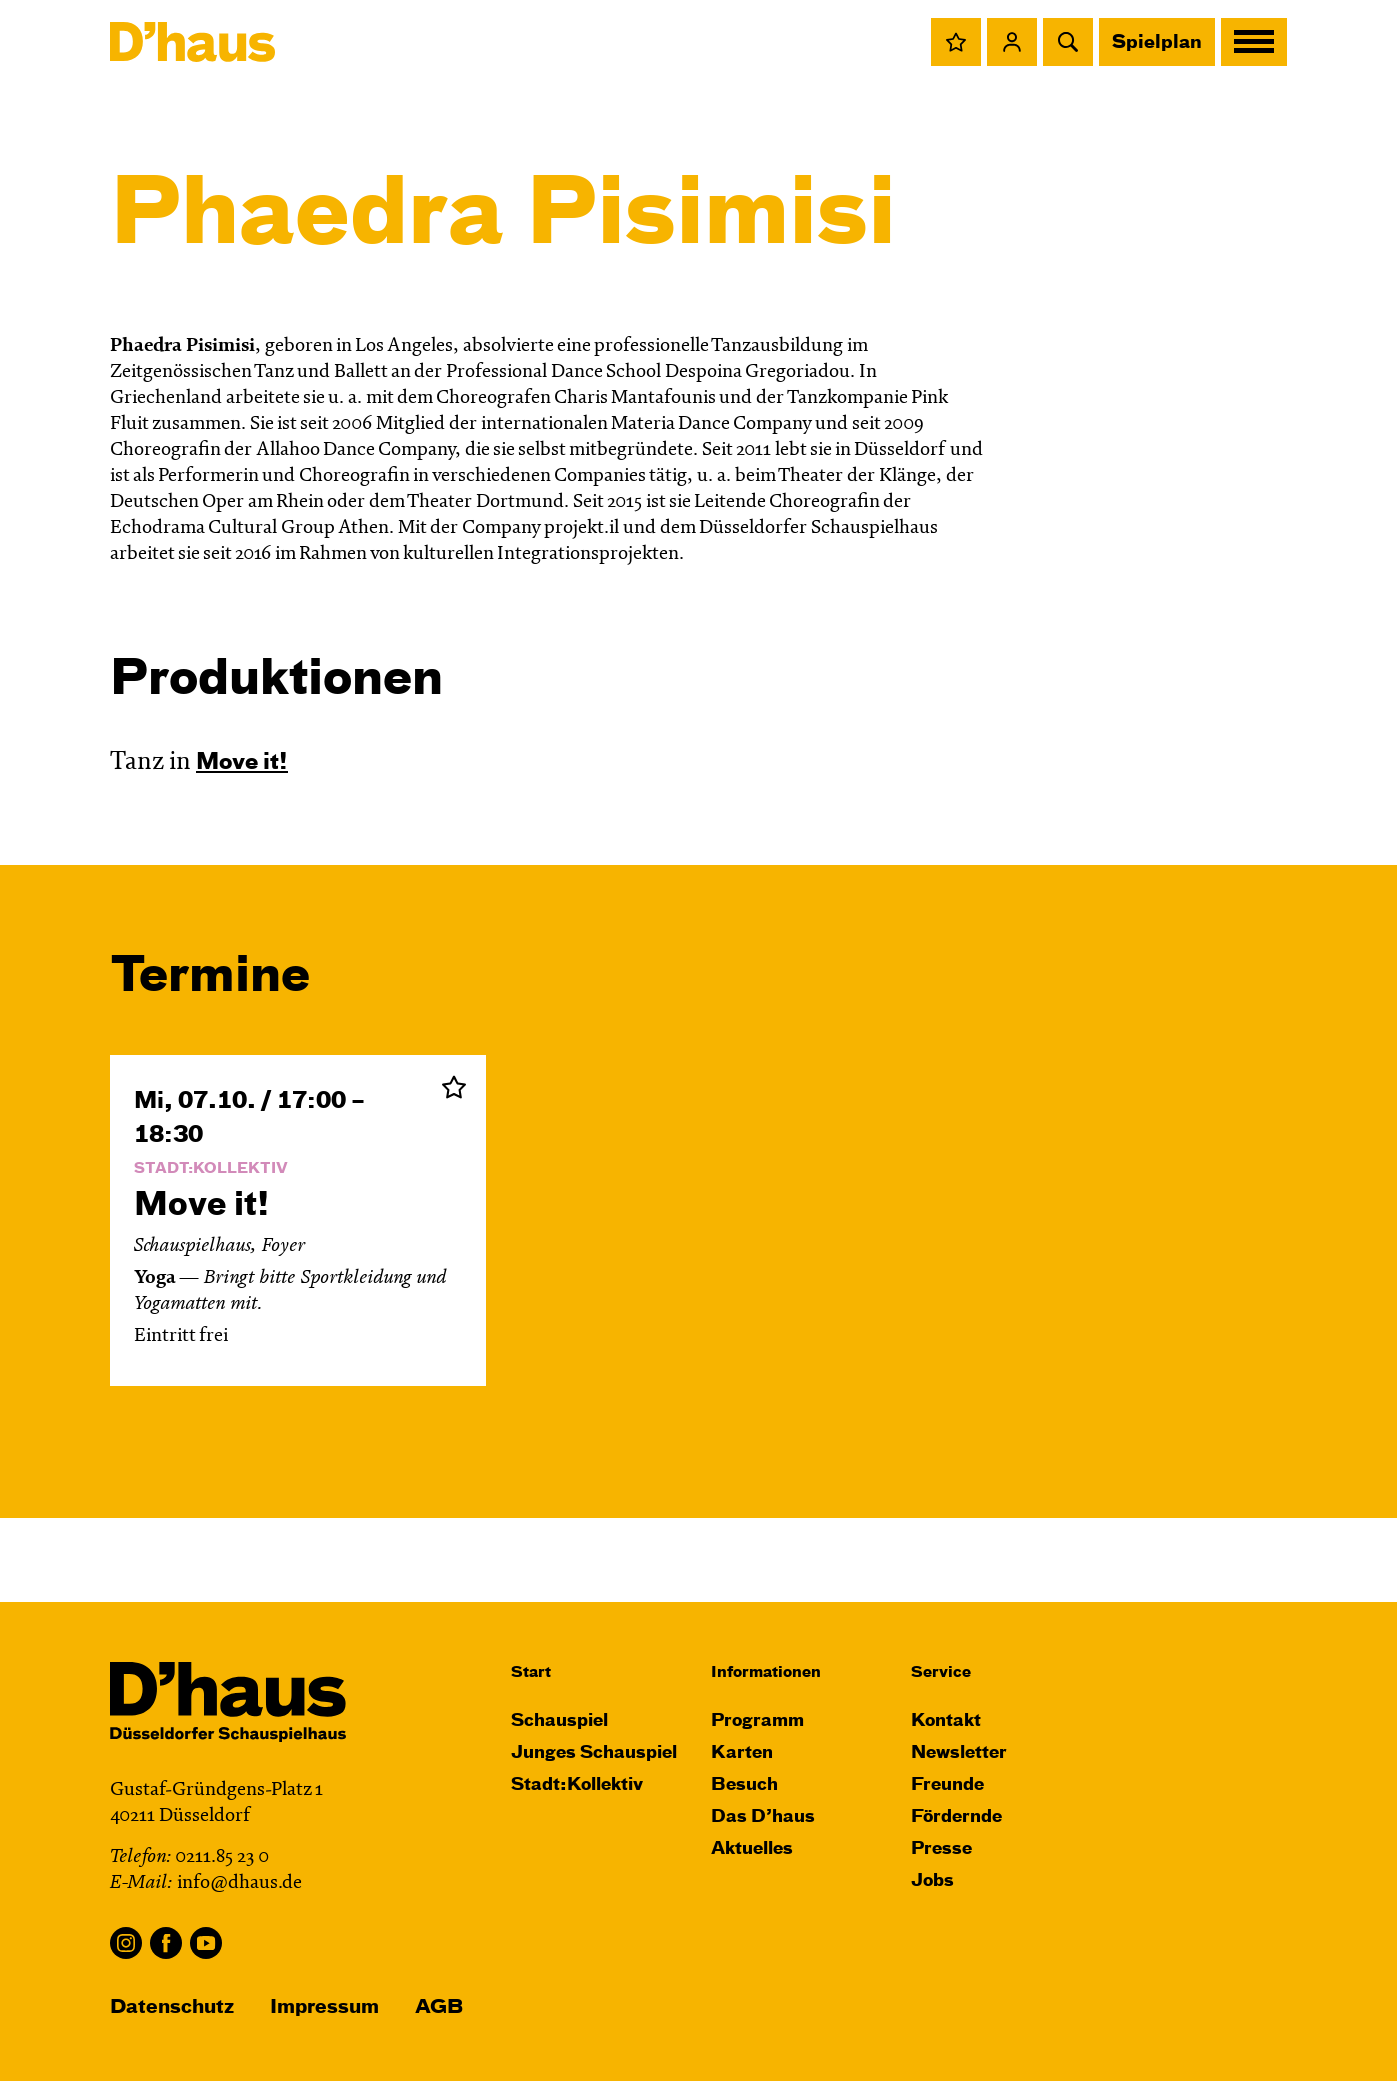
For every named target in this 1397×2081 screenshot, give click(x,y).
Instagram (126, 1943)
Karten (742, 1753)
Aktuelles (752, 1849)
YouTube (206, 1943)
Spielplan (1157, 43)
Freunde (947, 1785)
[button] (956, 42)
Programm (757, 1721)
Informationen (766, 1672)
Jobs (932, 1881)
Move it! (242, 763)
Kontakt (946, 1721)
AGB (439, 2007)
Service (941, 1672)
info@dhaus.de (239, 1883)
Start (531, 1672)
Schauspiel (559, 1721)
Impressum (324, 2007)
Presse (941, 1849)
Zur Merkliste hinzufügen (454, 1087)
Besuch (744, 1785)
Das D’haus (763, 1817)
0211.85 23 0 (222, 1857)
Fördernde (956, 1817)
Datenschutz (172, 2007)
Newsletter (959, 1753)
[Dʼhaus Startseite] (192, 42)
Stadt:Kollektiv (577, 1785)
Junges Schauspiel (594, 1753)
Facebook (166, 1943)
